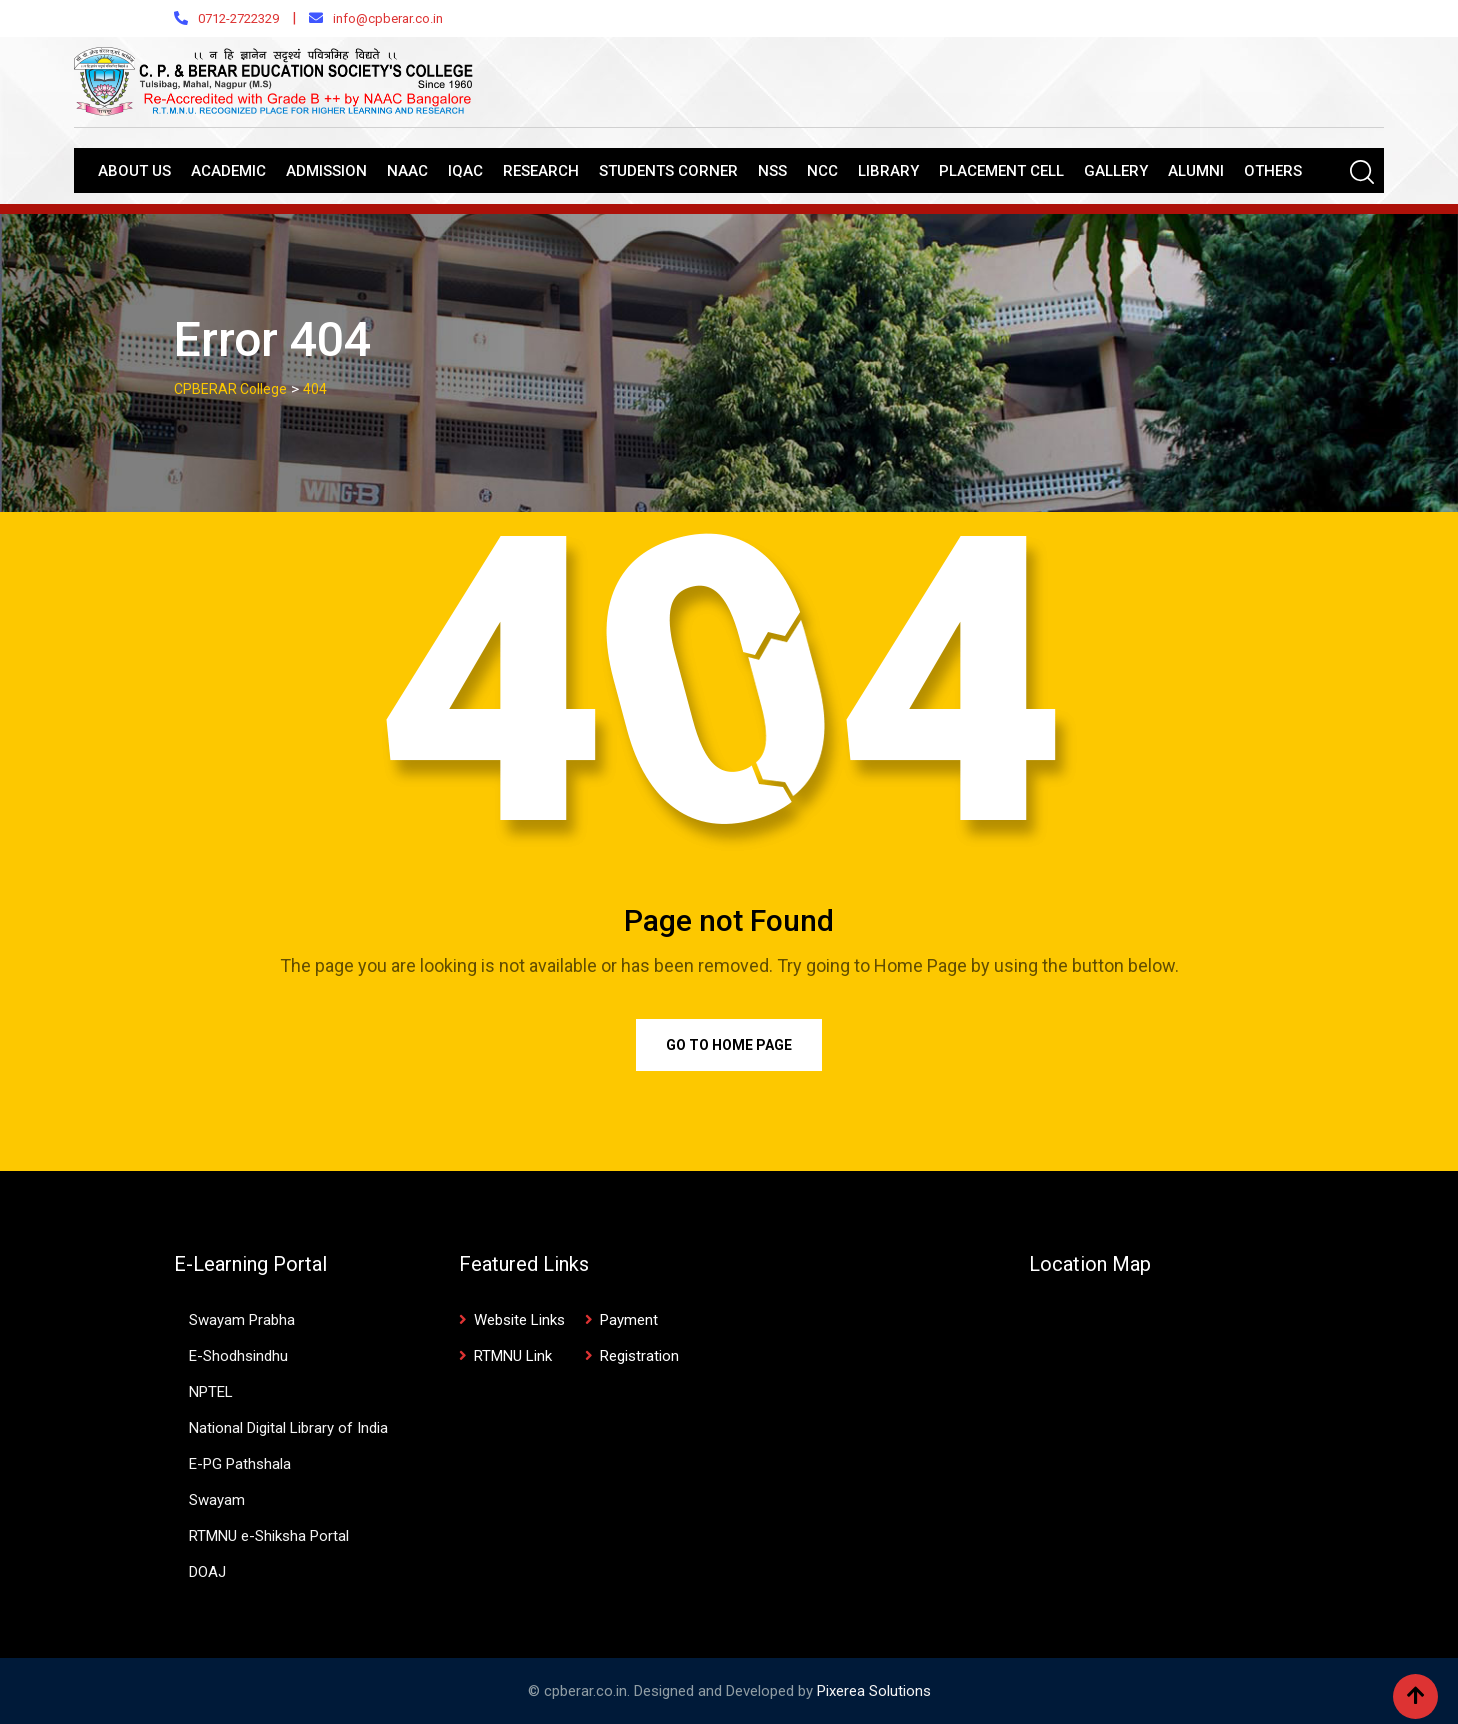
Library (888, 171)
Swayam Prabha (242, 1320)
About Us (134, 171)
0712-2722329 (238, 18)
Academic (228, 171)
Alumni (1196, 171)
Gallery (1116, 171)
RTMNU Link (513, 1356)
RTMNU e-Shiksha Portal (269, 1536)
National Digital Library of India (288, 1428)
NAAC (407, 171)
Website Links (519, 1320)
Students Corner (668, 171)
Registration (639, 1356)
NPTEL (211, 1392)
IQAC (465, 171)
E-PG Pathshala (240, 1464)
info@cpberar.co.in (388, 18)
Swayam (217, 1500)
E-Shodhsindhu (238, 1356)
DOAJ (207, 1572)
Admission (326, 171)
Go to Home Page (729, 1045)
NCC (822, 171)
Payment (629, 1320)
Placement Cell (1001, 171)
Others (1273, 171)
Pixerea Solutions (874, 1691)
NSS (772, 171)
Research (541, 171)
